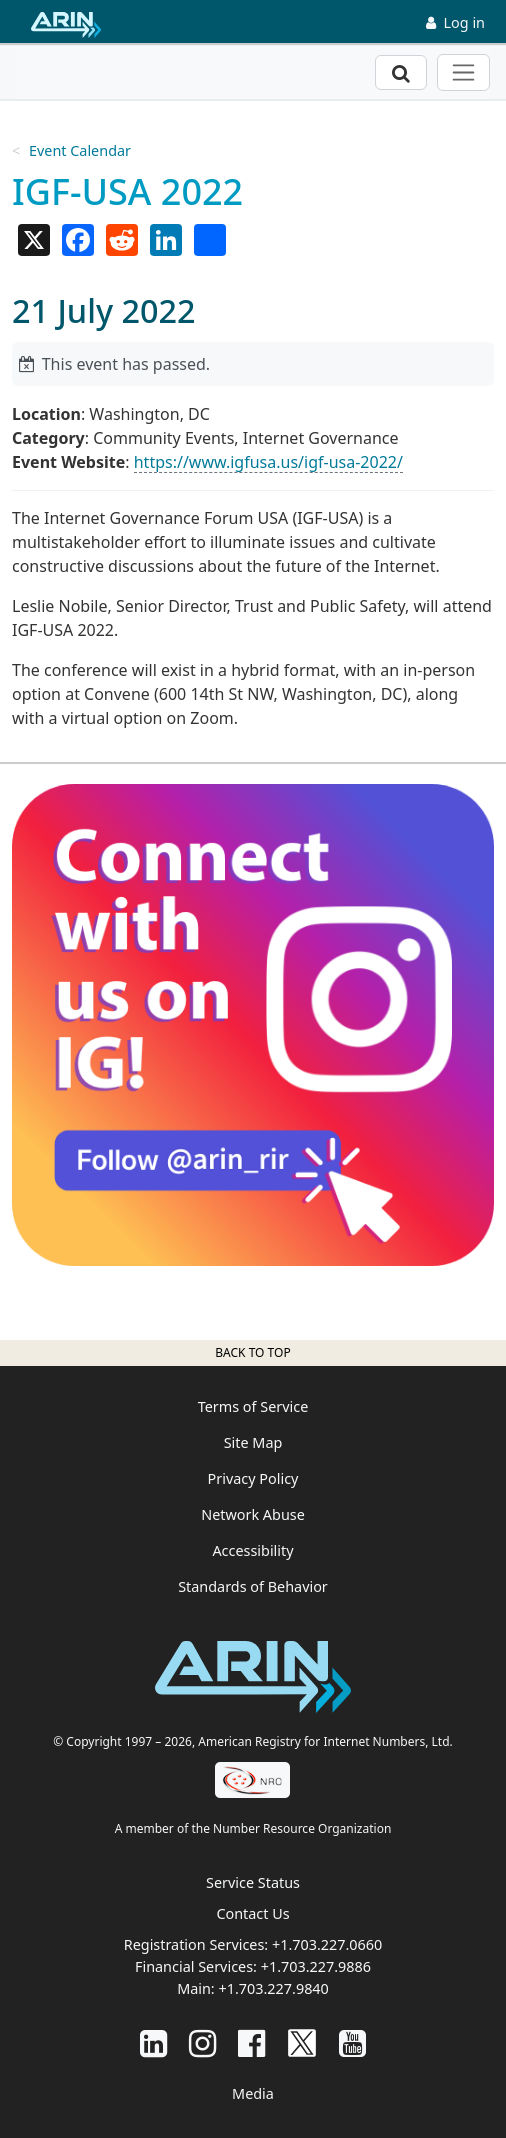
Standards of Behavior (253, 1586)
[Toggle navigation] (463, 72)
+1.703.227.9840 (273, 1988)
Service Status (253, 1882)
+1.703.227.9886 (316, 1966)
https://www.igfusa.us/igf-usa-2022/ (268, 462)
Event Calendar (80, 150)
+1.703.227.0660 (327, 1944)
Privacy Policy (253, 1478)
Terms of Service (253, 1406)
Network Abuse (253, 1514)
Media (253, 2093)
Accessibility (252, 1550)
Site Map (253, 1442)
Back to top (252, 1352)
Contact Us (252, 1913)
